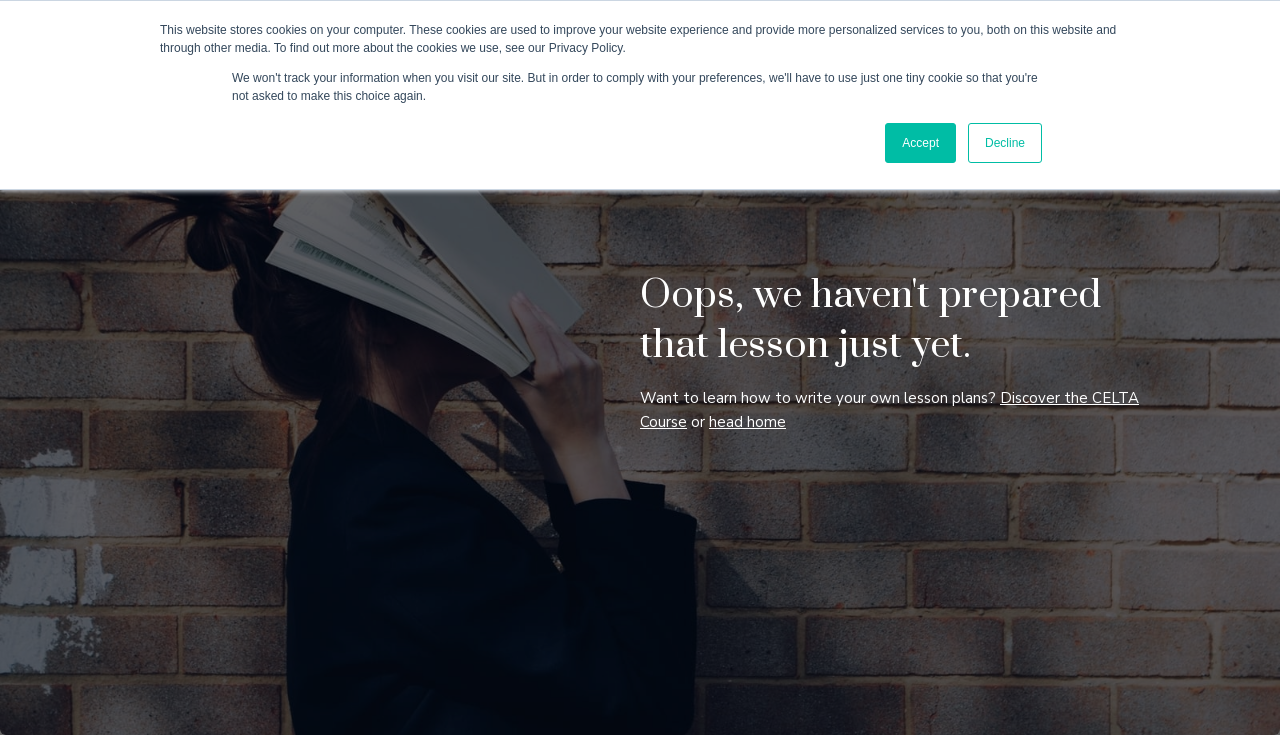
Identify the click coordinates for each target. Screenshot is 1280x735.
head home (747, 422)
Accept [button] (920, 143)
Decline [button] (1005, 143)
